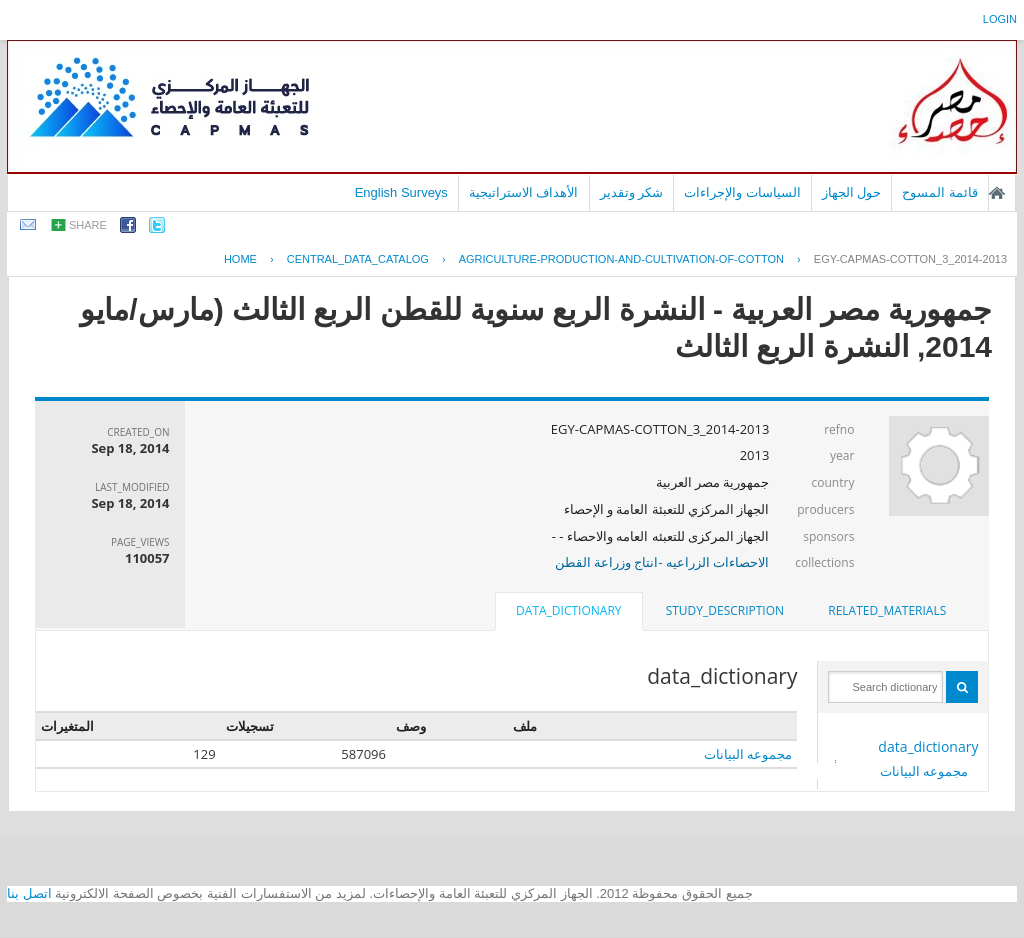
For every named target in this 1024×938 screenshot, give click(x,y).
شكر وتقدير (632, 192)
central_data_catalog (358, 259)
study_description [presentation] (725, 610)
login (1000, 19)
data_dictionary (928, 746)
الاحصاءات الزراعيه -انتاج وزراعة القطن (662, 562)
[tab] (887, 611)
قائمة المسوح (940, 192)
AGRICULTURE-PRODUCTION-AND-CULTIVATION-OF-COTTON (621, 259)
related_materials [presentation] (887, 610)
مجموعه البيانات (924, 771)
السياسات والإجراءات (742, 192)
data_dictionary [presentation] (568, 610)
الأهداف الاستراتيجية (524, 192)
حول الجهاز (852, 192)
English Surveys (401, 192)
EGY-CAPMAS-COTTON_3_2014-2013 (910, 259)
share (88, 225)
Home (240, 259)
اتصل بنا (29, 893)
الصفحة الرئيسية (997, 193)
